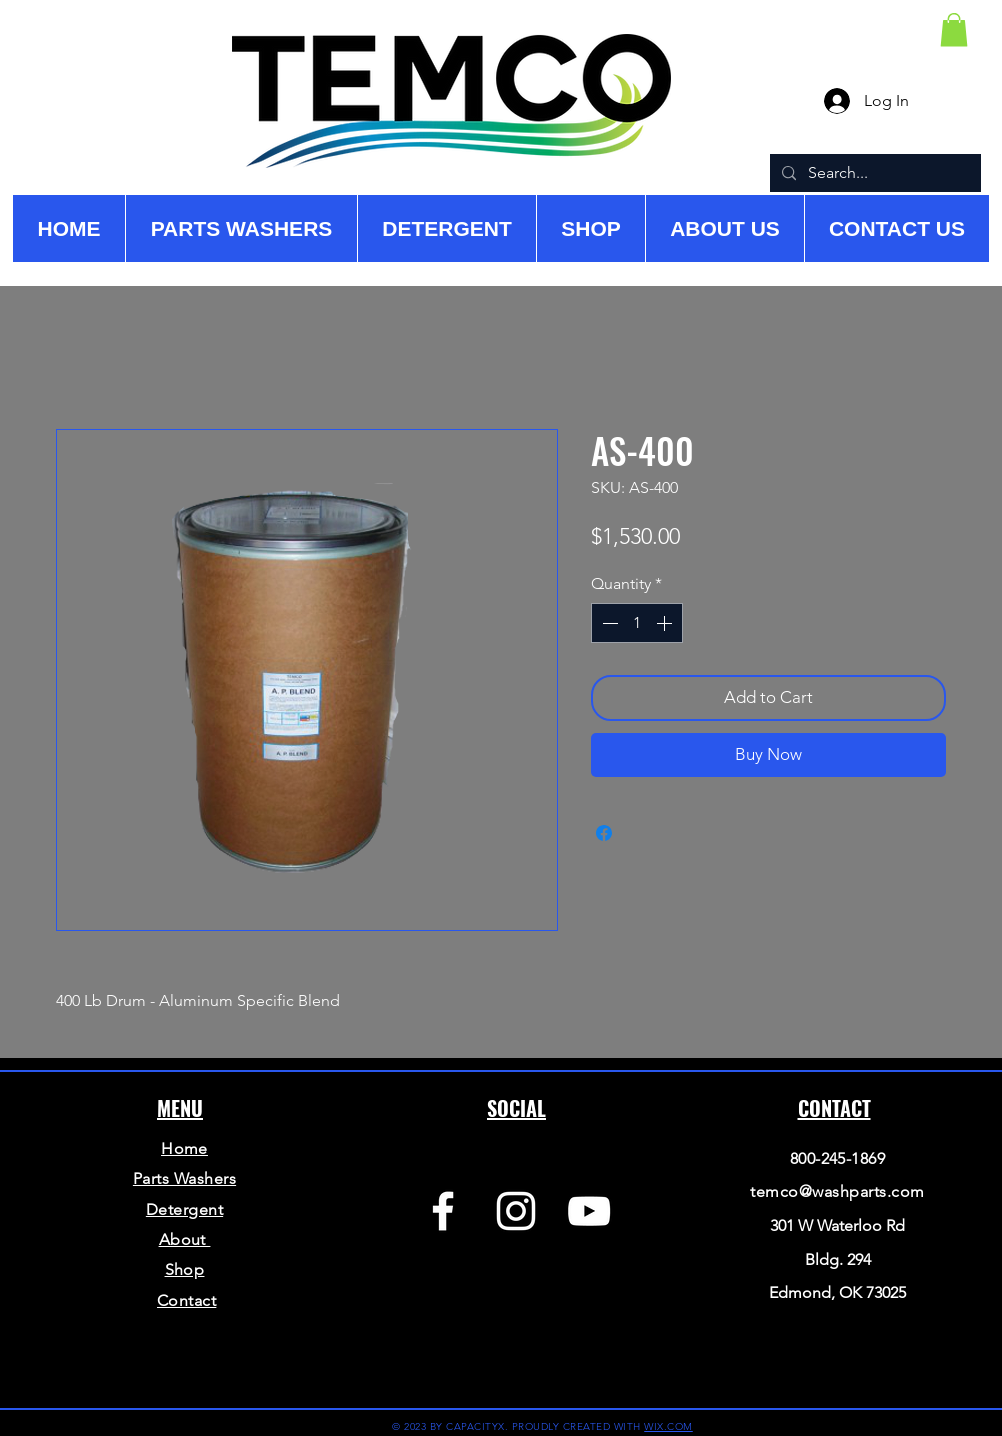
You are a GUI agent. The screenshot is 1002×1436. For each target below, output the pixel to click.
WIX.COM (668, 1426)
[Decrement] (608, 623)
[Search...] (873, 173)
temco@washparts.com (837, 1191)
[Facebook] (443, 1211)
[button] (954, 29)
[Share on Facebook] (604, 833)
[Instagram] (516, 1211)
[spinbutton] (637, 623)
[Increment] (666, 623)
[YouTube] (589, 1211)
